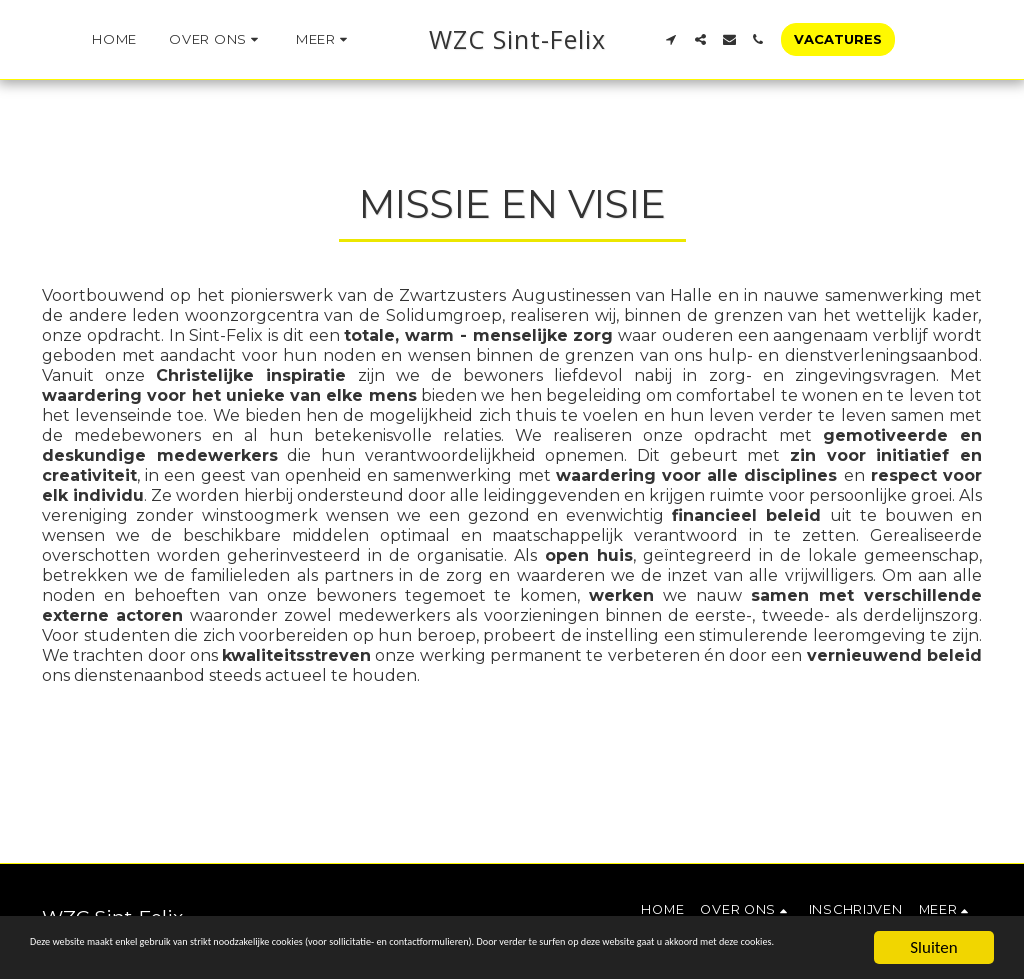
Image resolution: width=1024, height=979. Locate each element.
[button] (185, 40)
